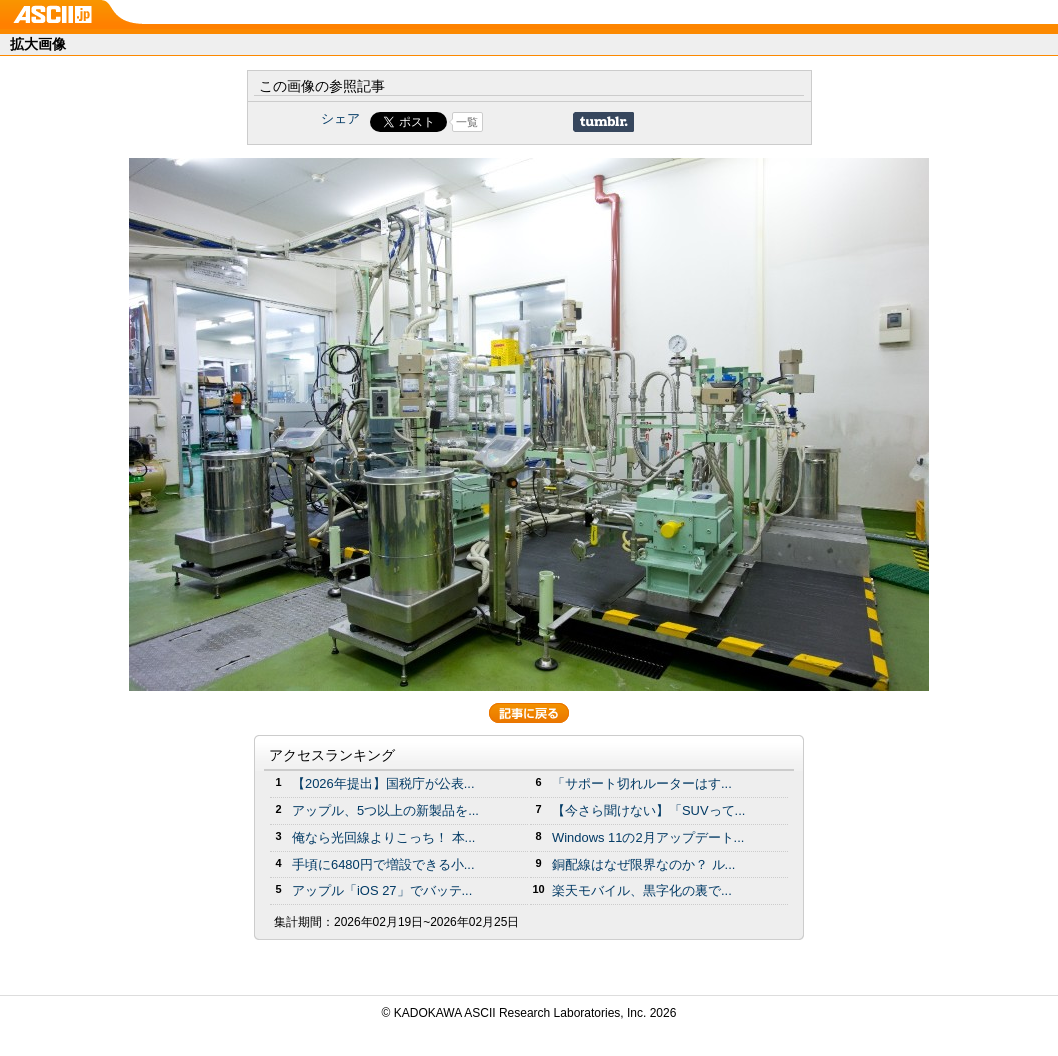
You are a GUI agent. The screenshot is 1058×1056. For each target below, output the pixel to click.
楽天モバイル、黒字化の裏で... (642, 890)
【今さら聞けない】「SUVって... (648, 810)
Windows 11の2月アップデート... (648, 837)
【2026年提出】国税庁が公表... (383, 783)
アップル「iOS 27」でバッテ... (382, 890)
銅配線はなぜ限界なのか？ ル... (643, 864)
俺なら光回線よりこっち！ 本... (383, 837)
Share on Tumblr (603, 122)
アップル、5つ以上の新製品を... (385, 810)
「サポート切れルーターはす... (642, 783)
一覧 (467, 122)
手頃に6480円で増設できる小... (383, 864)
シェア (340, 118)
